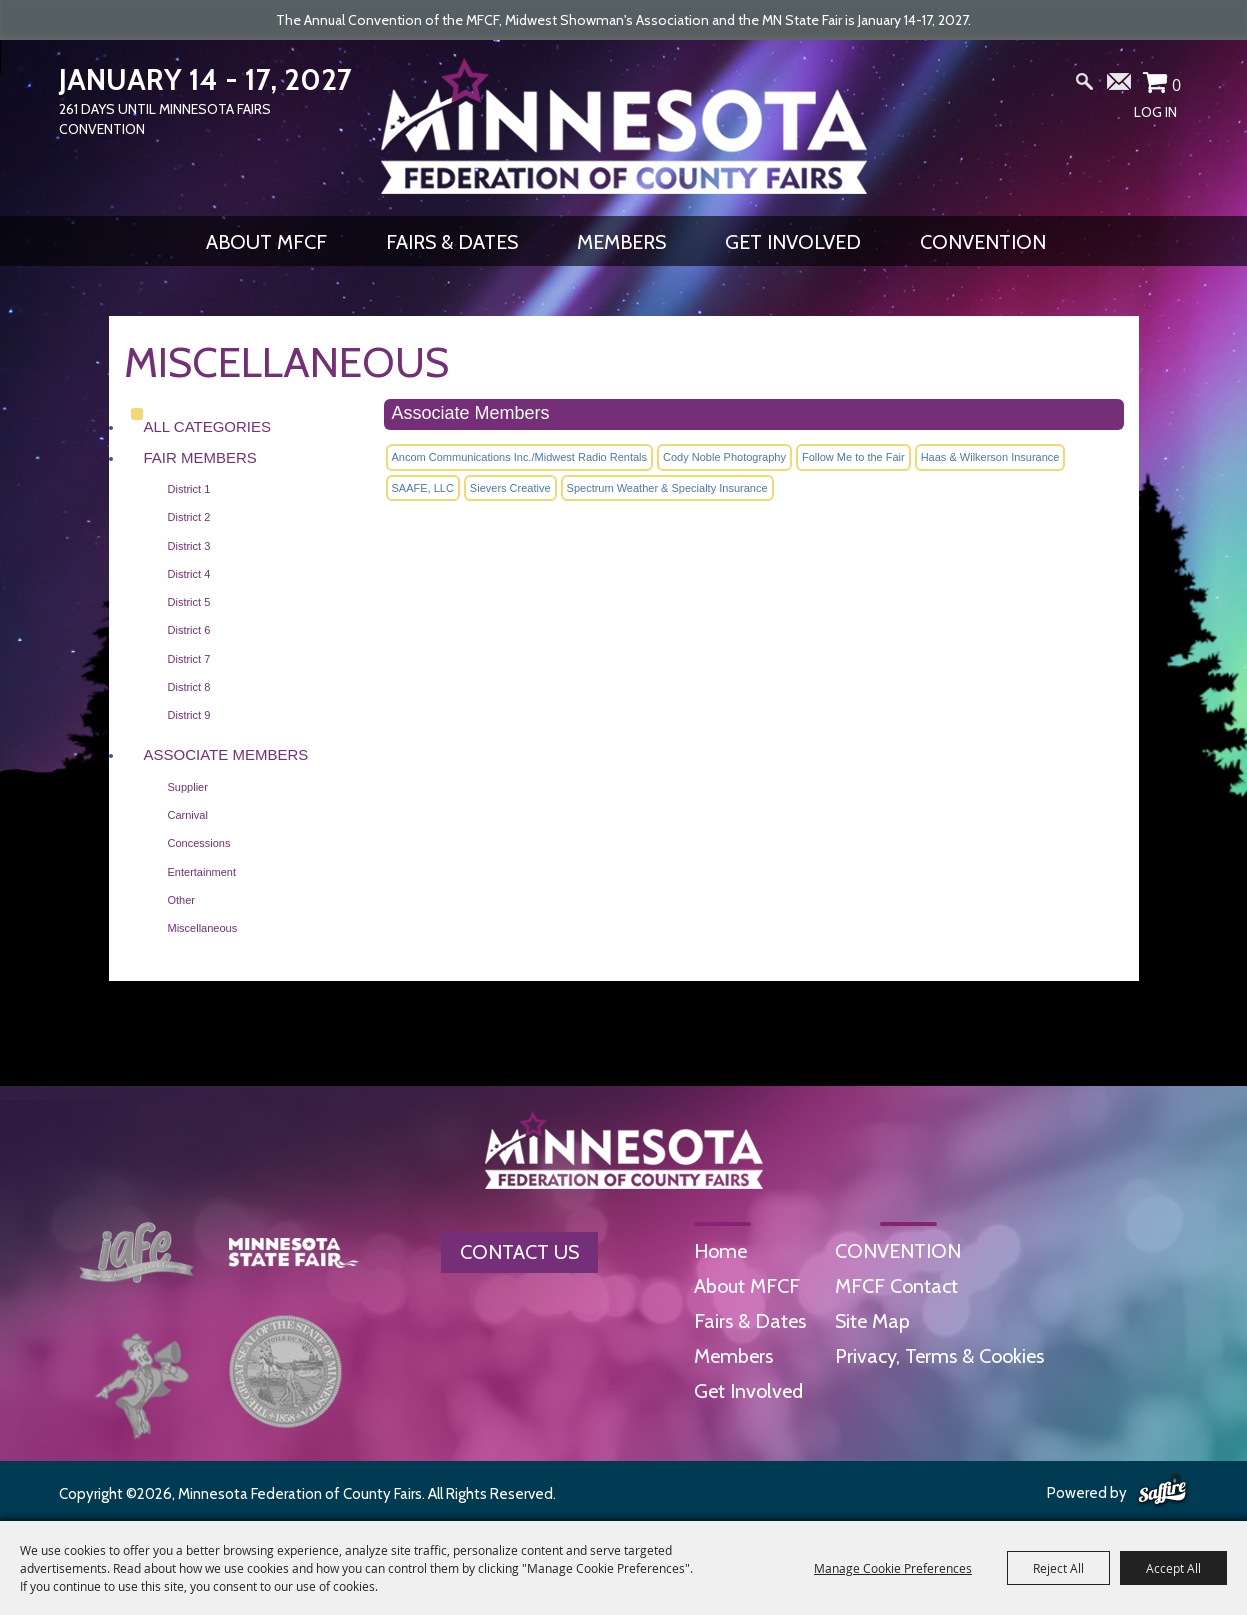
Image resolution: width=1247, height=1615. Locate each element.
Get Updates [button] (1120, 86)
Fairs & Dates (452, 242)
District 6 (189, 630)
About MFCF (266, 242)
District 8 (189, 687)
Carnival (188, 815)
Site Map (872, 1321)
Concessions (199, 843)
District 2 (189, 517)
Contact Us (519, 1252)
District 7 (189, 659)
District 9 (189, 715)
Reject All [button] (1058, 1568)
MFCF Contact (896, 1286)
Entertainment (202, 872)
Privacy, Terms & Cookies (939, 1356)
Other (182, 900)
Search (1084, 86)
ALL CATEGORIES (208, 426)
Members (621, 242)
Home (720, 1251)
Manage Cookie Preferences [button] (893, 1568)
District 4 (189, 574)
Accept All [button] (1173, 1568)
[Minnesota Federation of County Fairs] (624, 126)
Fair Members (200, 457)
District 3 (189, 546)
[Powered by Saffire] (1162, 1491)
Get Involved (793, 242)
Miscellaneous (203, 928)
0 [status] (1176, 85)
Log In (1155, 112)
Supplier (188, 787)
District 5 (189, 602)
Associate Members (226, 754)
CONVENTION (983, 242)
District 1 (189, 489)
